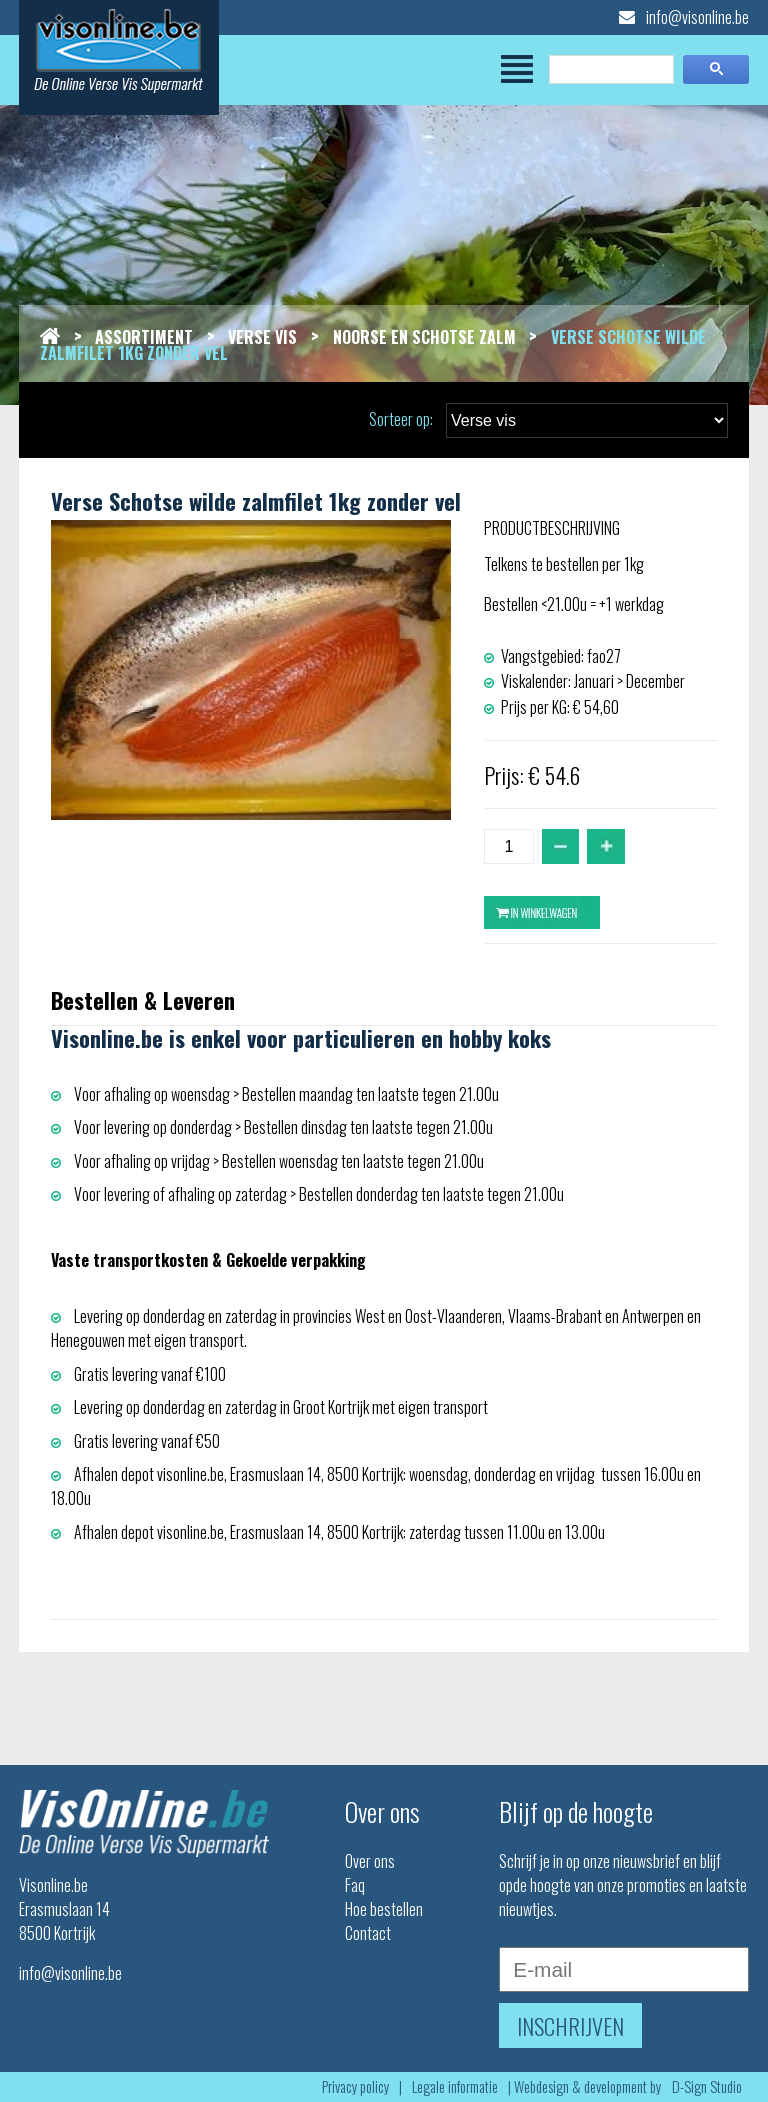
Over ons (370, 1861)
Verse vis (262, 337)
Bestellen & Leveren (143, 999)
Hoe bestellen (384, 1909)
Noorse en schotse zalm (424, 337)
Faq (355, 1885)
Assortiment (144, 337)
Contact (368, 1933)
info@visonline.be (684, 17)
